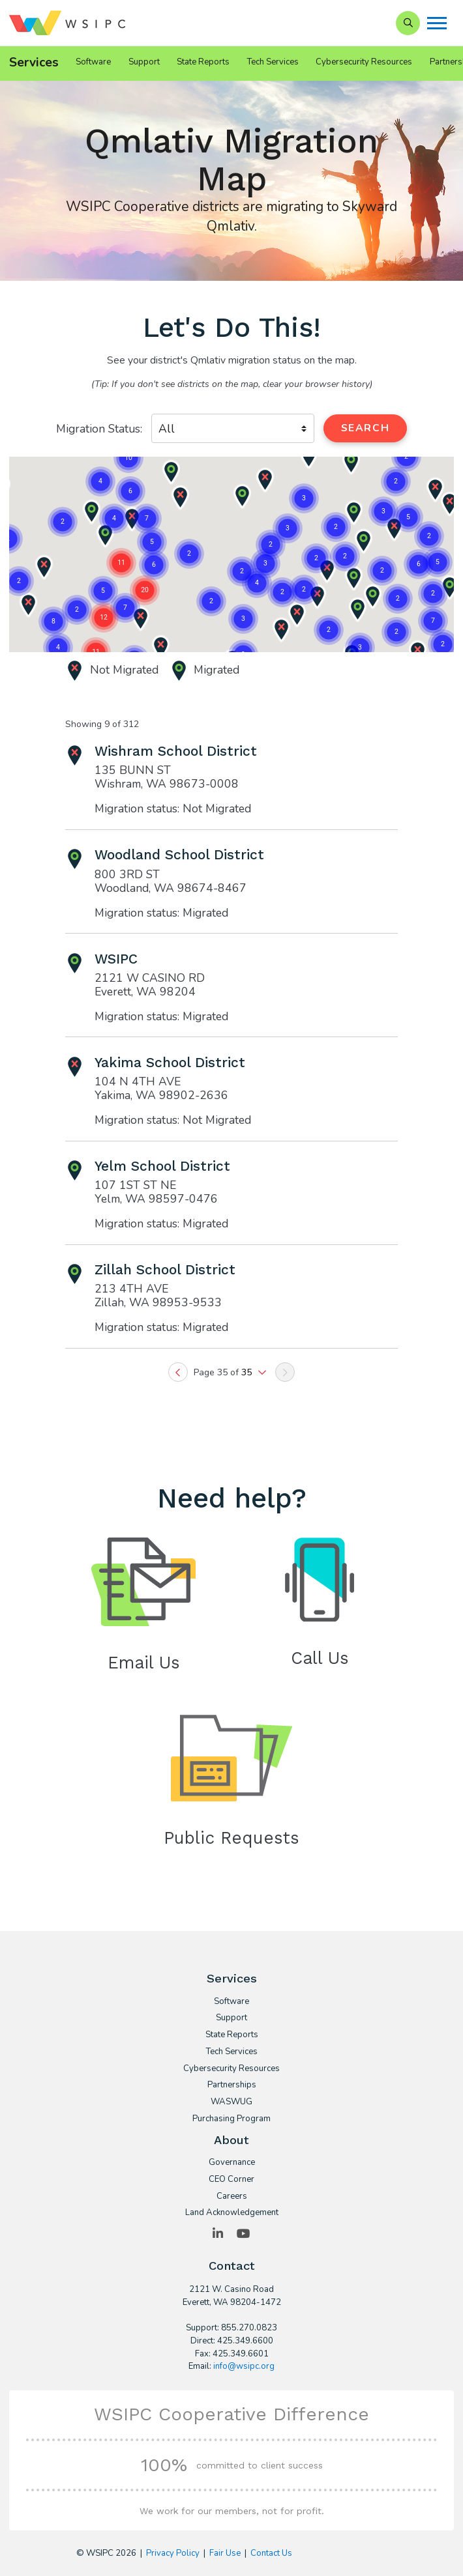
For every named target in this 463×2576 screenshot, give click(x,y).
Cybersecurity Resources (364, 62)
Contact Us (271, 2553)
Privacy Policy (173, 2553)
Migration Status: (99, 428)
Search (365, 428)
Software (93, 62)
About (231, 2140)
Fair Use (225, 2553)
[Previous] (178, 1372)
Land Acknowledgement (231, 2213)
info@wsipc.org (244, 2366)
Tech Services (272, 62)
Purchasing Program (231, 2119)
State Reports (203, 62)
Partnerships (231, 2085)
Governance (232, 2163)
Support (144, 62)
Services (34, 62)
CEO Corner (231, 2180)
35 (247, 1372)
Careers (232, 2197)
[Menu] (437, 23)
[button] (265, 563)
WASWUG (231, 2102)
